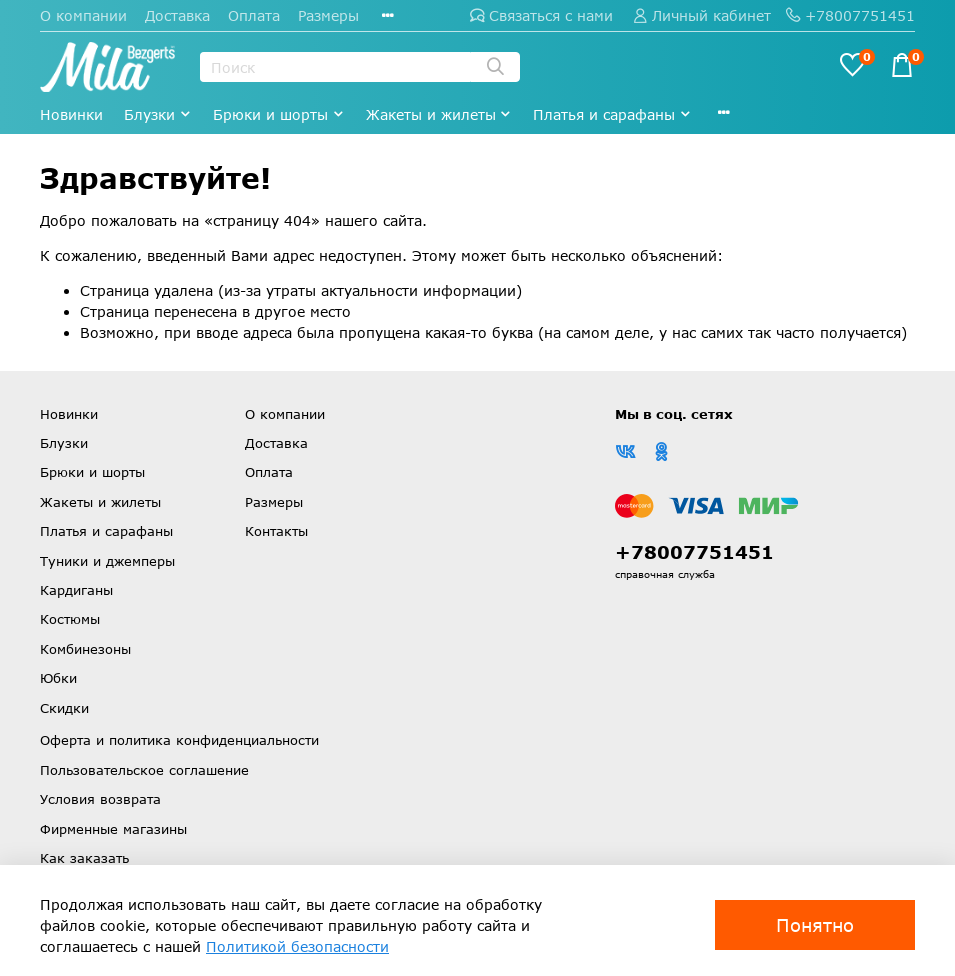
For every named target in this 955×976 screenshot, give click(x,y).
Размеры (328, 15)
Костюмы (70, 619)
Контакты (276, 531)
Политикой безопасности (297, 946)
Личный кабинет (702, 15)
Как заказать (84, 858)
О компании (83, 15)
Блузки (158, 114)
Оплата (254, 15)
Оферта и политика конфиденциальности (179, 740)
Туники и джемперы (107, 561)
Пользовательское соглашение (144, 770)
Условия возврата (100, 799)
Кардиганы (76, 590)
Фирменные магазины (113, 829)
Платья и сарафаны (612, 114)
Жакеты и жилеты (439, 114)
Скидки (64, 708)
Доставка (177, 15)
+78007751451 (850, 15)
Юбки (58, 678)
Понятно (815, 925)
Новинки (71, 114)
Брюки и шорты (279, 114)
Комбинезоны (85, 649)
